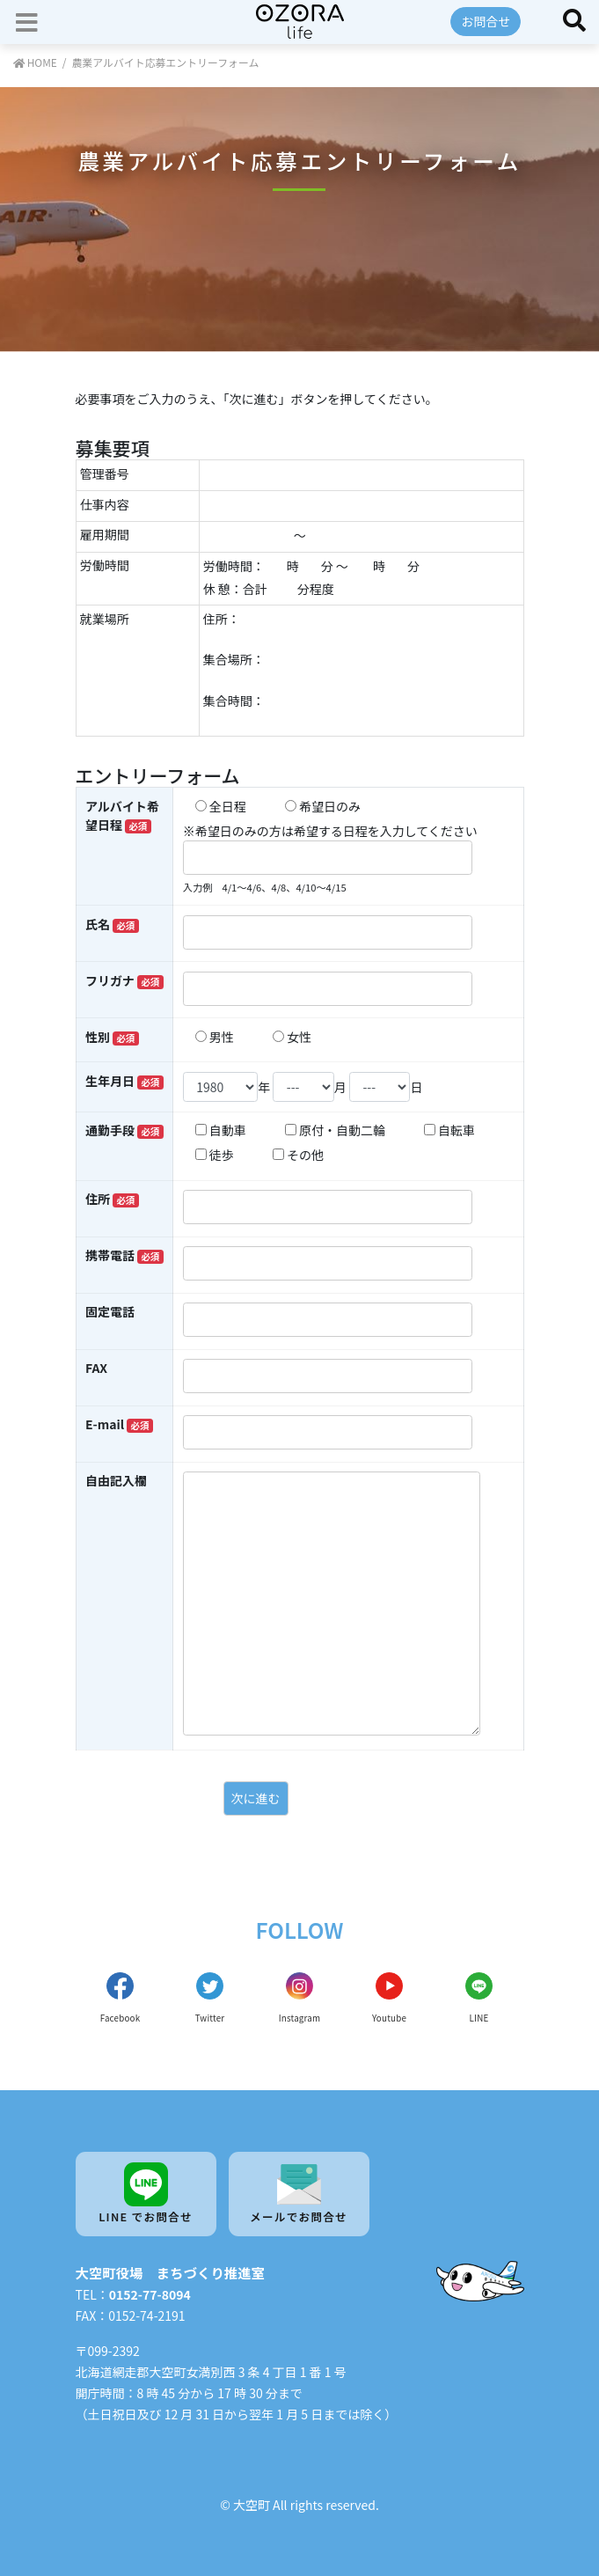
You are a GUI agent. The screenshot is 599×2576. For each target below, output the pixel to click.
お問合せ (485, 21)
